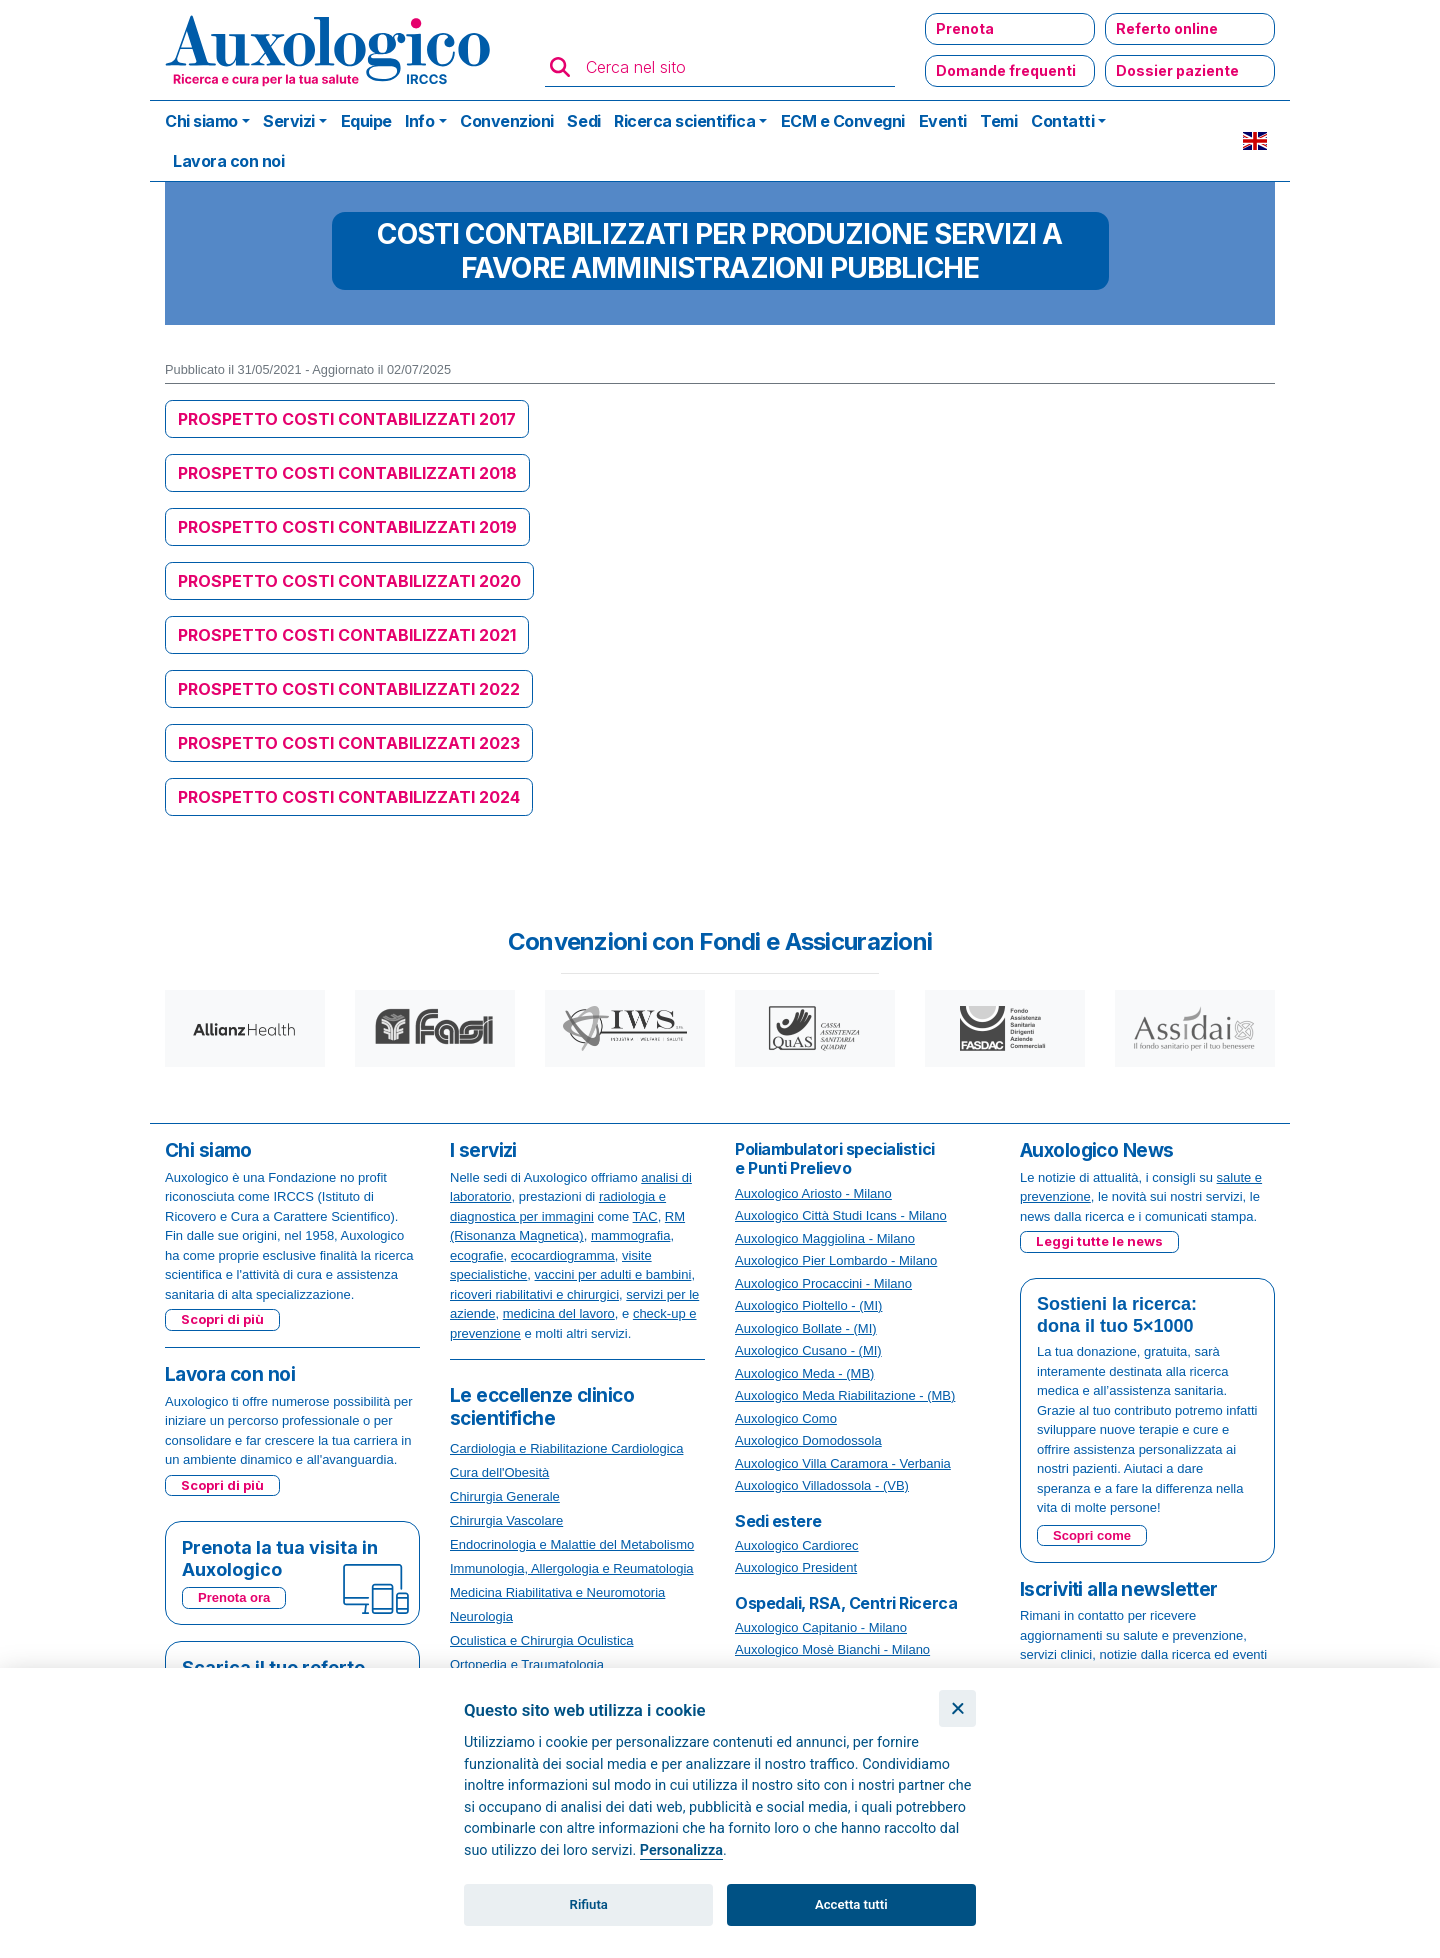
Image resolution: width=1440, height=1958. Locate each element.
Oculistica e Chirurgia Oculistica (542, 1640)
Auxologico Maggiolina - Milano (825, 1238)
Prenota (965, 28)
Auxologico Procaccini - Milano (823, 1283)
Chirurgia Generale (505, 1496)
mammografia (630, 1235)
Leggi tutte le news (1099, 1241)
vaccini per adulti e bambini (613, 1274)
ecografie (476, 1255)
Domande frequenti (1006, 70)
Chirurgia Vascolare (506, 1520)
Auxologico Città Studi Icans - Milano (841, 1215)
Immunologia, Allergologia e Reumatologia (572, 1568)
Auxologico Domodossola (808, 1440)
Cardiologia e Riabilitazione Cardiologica (566, 1448)
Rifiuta (589, 1904)
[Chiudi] (957, 1708)
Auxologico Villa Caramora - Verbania (843, 1463)
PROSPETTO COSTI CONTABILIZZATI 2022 (349, 689)
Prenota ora (234, 1597)
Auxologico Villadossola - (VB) (822, 1485)
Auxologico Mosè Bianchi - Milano (832, 1649)
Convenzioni (507, 121)
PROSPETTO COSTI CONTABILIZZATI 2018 (347, 473)
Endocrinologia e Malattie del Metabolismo (572, 1544)
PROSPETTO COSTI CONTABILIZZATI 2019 (347, 527)
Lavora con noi (228, 161)
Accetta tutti (851, 1904)
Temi (998, 121)
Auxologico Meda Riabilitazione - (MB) (845, 1395)
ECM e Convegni (843, 121)
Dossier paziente (1177, 70)
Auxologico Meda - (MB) (804, 1373)
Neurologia (481, 1616)
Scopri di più (222, 1319)
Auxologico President (796, 1567)
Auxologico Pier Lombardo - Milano (836, 1260)
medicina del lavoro (559, 1313)
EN (1255, 141)
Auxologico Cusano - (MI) (808, 1350)
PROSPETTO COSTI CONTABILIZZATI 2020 (349, 581)
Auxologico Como (786, 1418)
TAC (645, 1216)
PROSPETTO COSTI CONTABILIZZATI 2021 (347, 635)
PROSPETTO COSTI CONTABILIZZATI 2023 (349, 743)
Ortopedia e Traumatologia (527, 1664)
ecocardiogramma (563, 1255)
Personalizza (681, 1850)
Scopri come (1092, 1535)
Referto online (1167, 28)
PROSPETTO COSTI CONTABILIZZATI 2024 (349, 797)
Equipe (366, 121)
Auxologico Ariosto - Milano (813, 1193)
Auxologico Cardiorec (797, 1545)
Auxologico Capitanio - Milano (821, 1627)
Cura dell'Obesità (499, 1472)
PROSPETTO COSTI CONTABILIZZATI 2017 (347, 419)
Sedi (583, 121)
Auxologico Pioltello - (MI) (808, 1305)
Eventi (943, 121)
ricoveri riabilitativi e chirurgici (534, 1294)
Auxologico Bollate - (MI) (806, 1328)
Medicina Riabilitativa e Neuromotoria (557, 1592)
